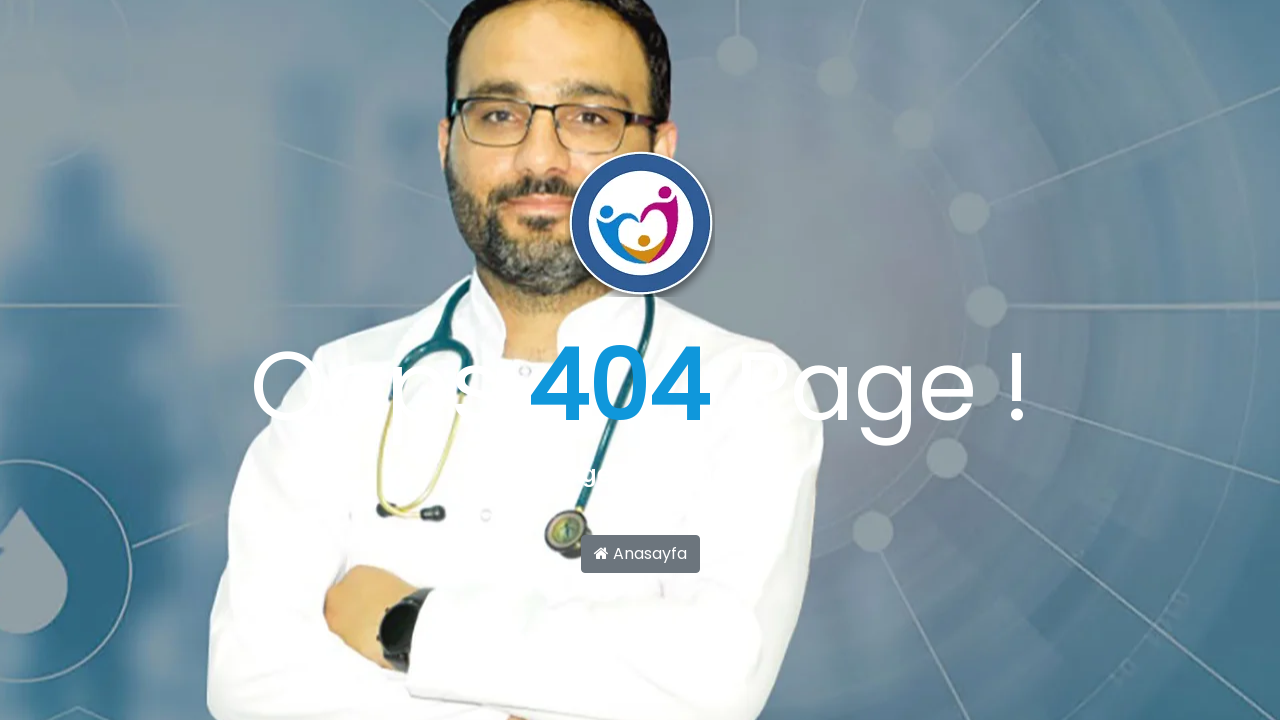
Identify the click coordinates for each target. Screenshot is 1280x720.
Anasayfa (640, 553)
